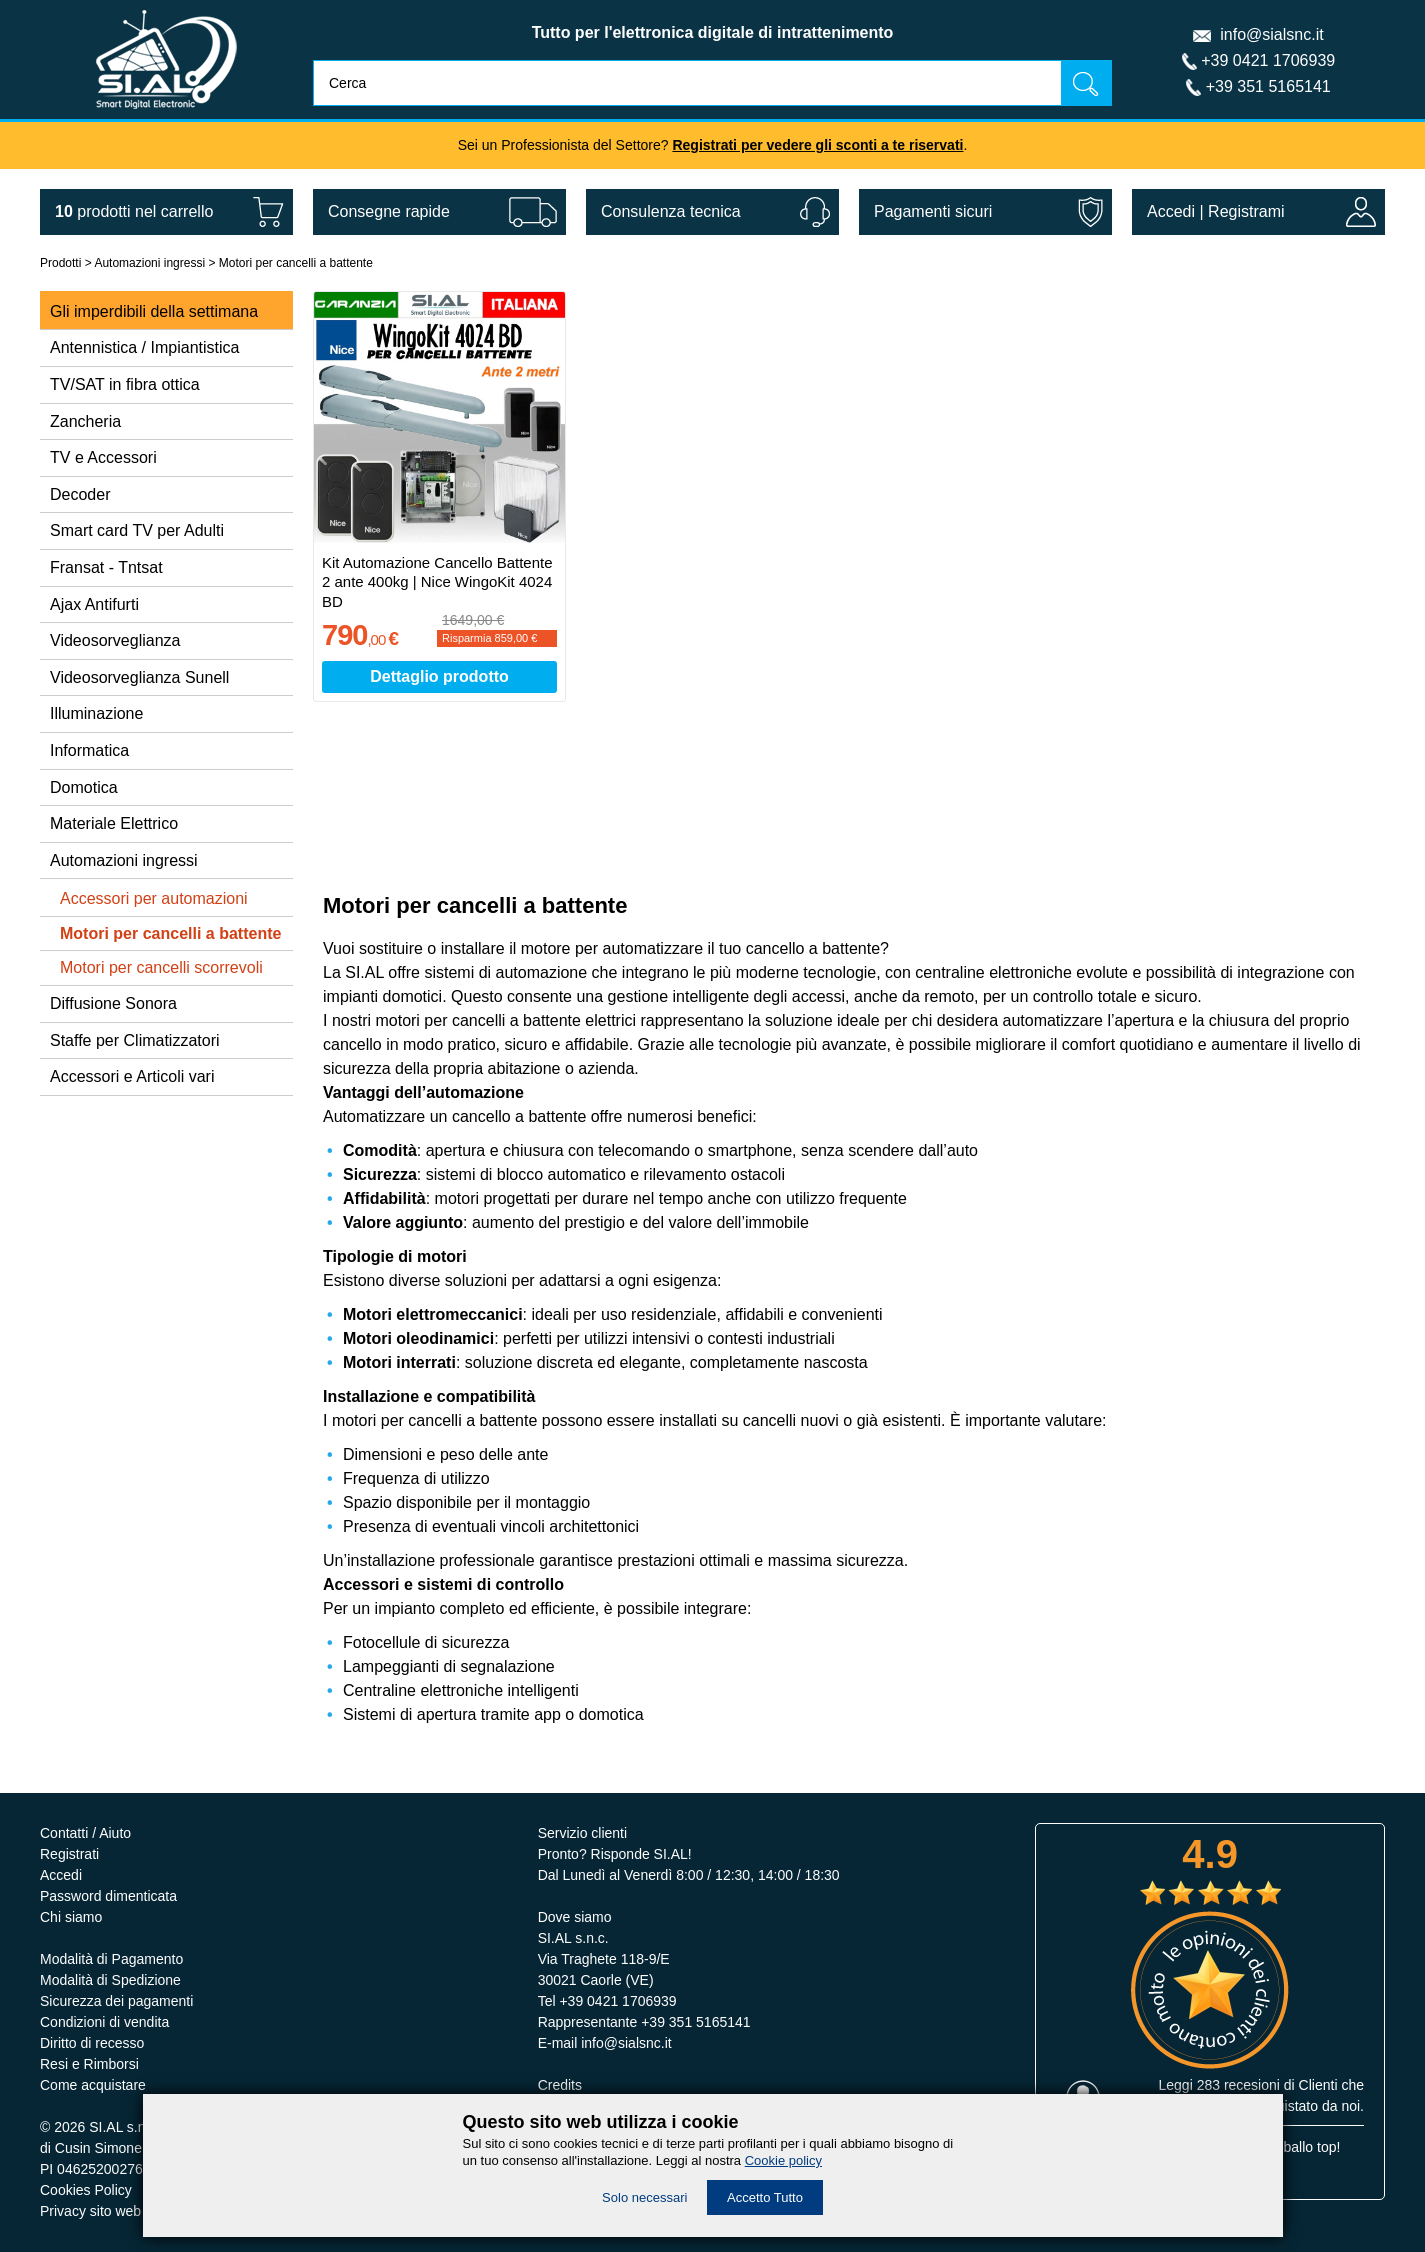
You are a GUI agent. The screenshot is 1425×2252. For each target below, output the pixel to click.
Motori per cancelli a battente (296, 263)
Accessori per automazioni (154, 898)
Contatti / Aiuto (85, 1833)
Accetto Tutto (765, 2197)
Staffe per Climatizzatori (135, 1040)
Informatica (89, 750)
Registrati (69, 1854)
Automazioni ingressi (149, 263)
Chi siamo (71, 1917)
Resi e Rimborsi (89, 2064)
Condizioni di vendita (104, 2022)
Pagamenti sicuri (933, 211)
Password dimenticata (108, 1896)
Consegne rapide (389, 211)
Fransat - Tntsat (106, 567)
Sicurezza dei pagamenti (116, 2001)
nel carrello (134, 211)
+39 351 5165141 (1268, 86)
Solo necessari (644, 2197)
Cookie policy (783, 2160)
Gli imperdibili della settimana (154, 311)
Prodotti (60, 263)
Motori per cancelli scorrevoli (161, 967)
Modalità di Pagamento (111, 1959)
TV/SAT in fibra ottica (125, 384)
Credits (560, 2085)
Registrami (1246, 211)
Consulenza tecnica (671, 211)
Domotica (84, 787)
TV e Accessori (103, 457)
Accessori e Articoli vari (132, 1076)
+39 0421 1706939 (1268, 60)
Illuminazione (96, 713)
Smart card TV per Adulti (137, 530)
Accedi (1171, 211)
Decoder (80, 494)
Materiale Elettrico (114, 823)
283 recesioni (1238, 2085)
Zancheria (85, 421)
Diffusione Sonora (113, 1003)
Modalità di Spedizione (110, 1980)
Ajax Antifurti (94, 604)
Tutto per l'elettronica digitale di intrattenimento (713, 32)
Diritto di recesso (92, 2043)
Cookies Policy (86, 2190)
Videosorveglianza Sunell (139, 677)
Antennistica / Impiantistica (144, 347)
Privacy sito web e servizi (118, 2211)
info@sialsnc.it (1271, 34)
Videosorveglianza (115, 640)
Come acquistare (93, 2085)
